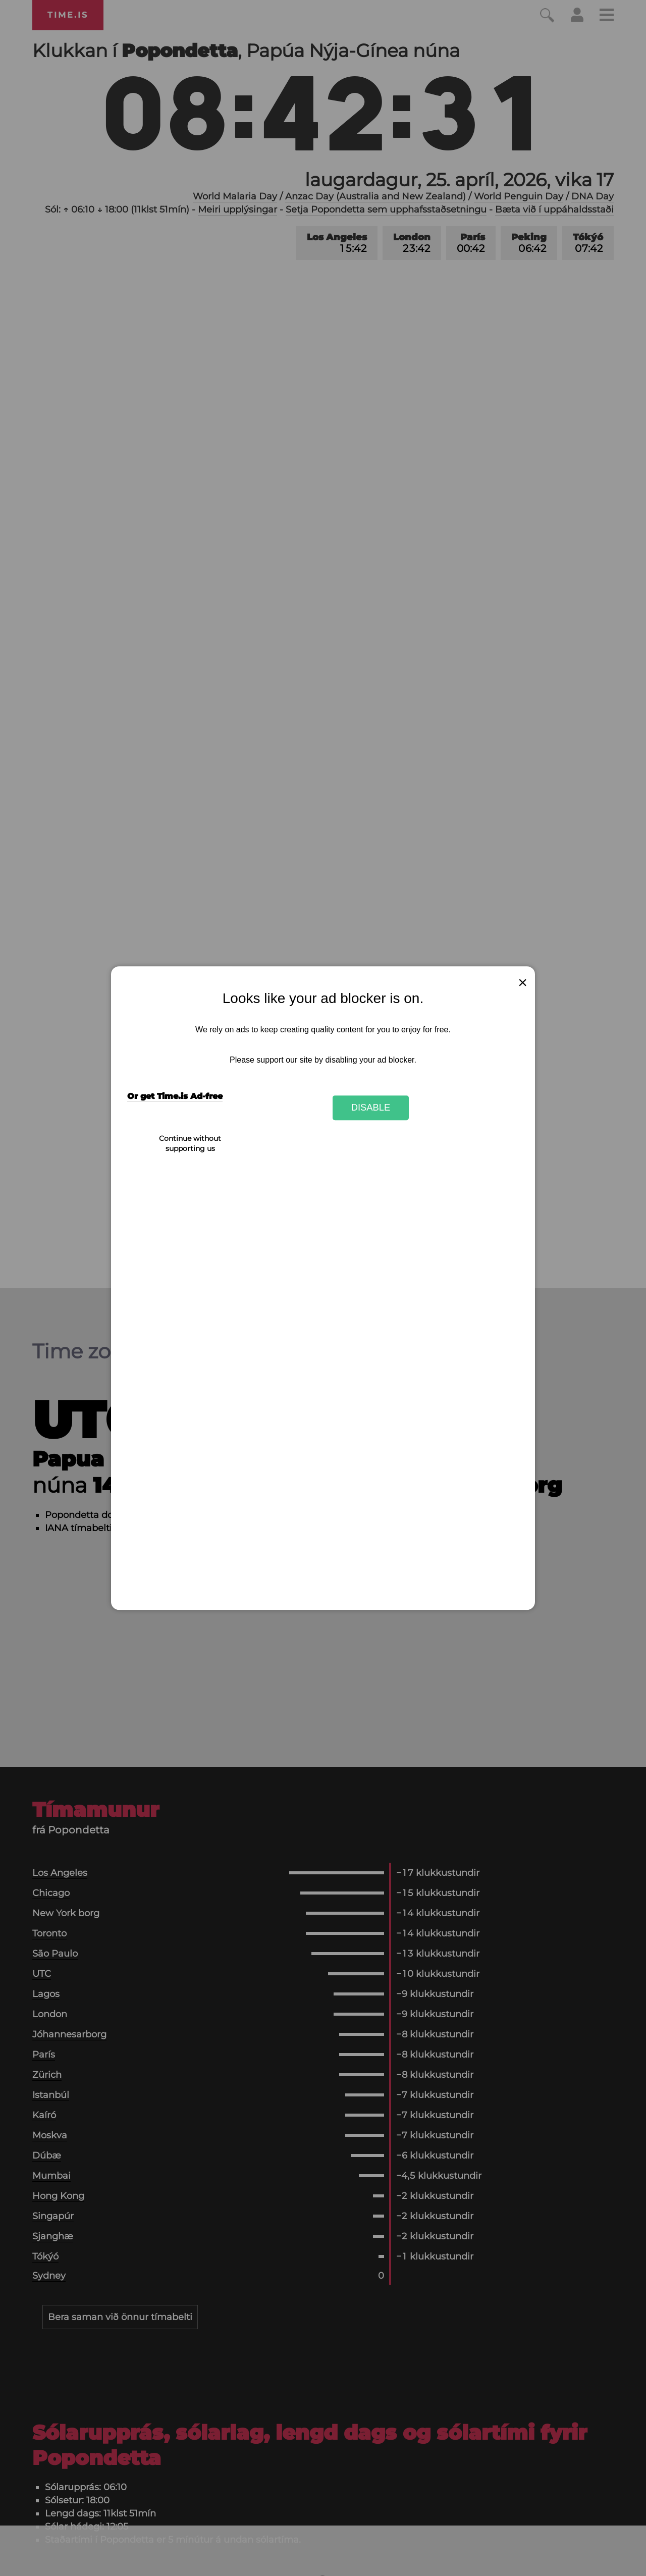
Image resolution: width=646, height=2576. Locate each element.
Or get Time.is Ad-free (175, 1096)
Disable (371, 1107)
